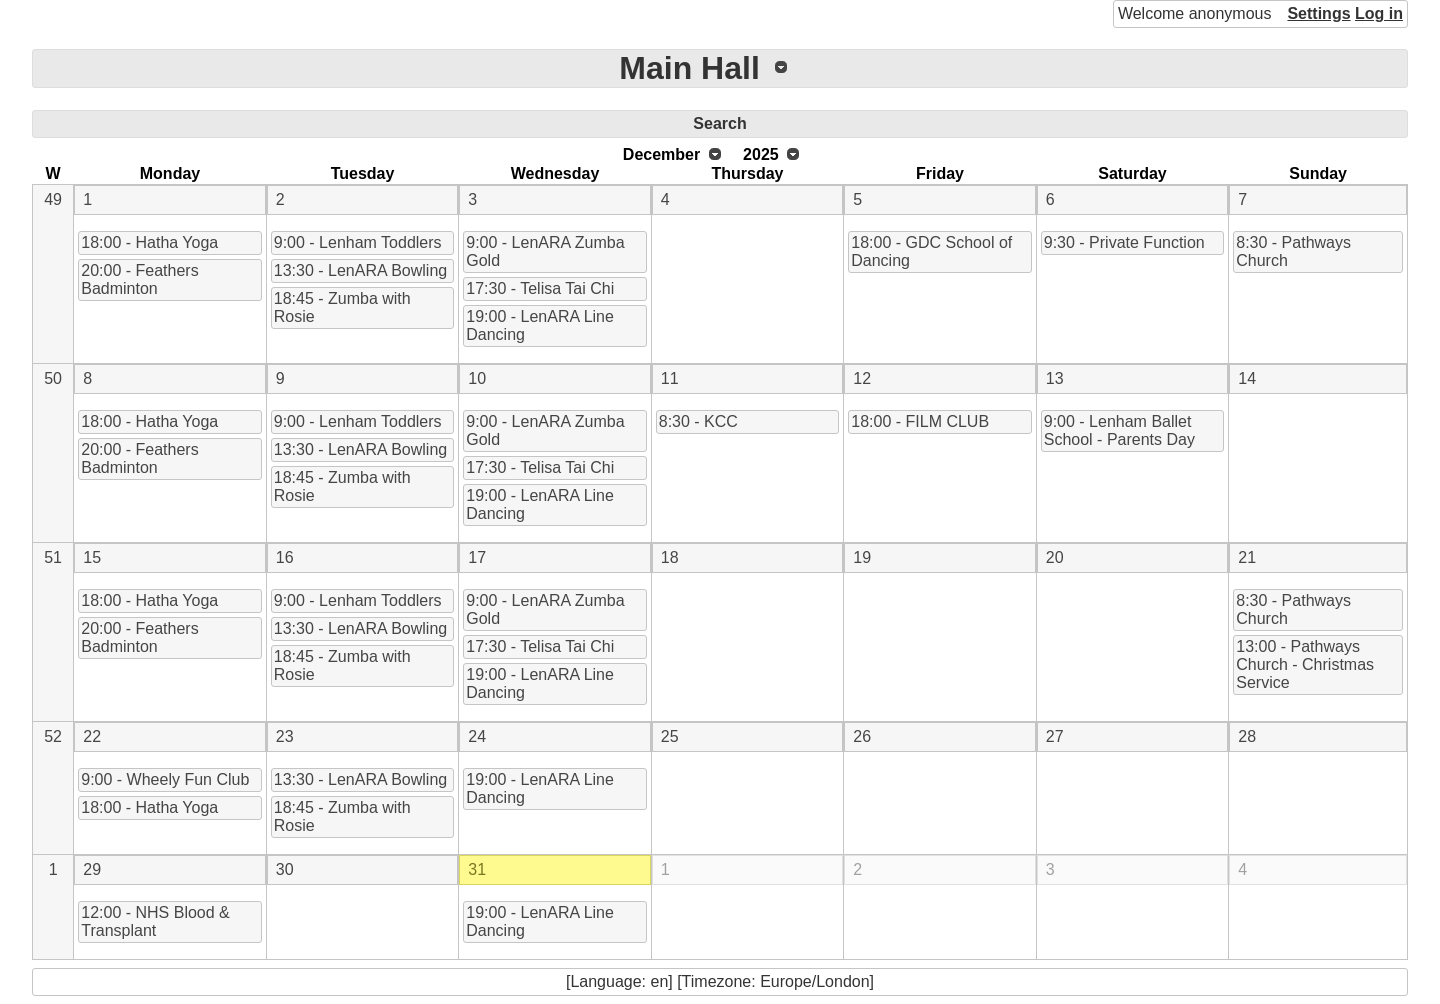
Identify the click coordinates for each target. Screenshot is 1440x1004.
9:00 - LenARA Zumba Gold (545, 251)
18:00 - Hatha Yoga (149, 242)
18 (670, 557)
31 (477, 869)
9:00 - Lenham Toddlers (358, 242)
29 (92, 869)
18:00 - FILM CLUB (920, 421)
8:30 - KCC (698, 421)
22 (92, 736)
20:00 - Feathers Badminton (139, 279)
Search (719, 123)
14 (1247, 378)
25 (670, 736)
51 (53, 557)
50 (53, 378)
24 (477, 736)
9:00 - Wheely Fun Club (165, 779)
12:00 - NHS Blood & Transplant (155, 921)
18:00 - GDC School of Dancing (931, 251)
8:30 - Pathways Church (1293, 251)
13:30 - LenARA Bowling (360, 270)
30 (285, 869)
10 (477, 378)
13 (1055, 378)
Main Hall (689, 68)
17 (477, 557)
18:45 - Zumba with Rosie (342, 307)
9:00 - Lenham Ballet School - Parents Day (1119, 430)
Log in (1379, 13)
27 (1055, 736)
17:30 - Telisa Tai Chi (540, 288)
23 (285, 736)
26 (862, 736)
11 (670, 378)
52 (53, 736)
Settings (1318, 13)
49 (53, 199)
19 (862, 557)
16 (285, 557)
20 (1055, 557)
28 (1247, 736)
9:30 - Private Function (1124, 242)
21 (1247, 557)
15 (92, 557)
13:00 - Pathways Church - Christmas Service (1305, 664)
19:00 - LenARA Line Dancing (540, 325)
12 (862, 378)
